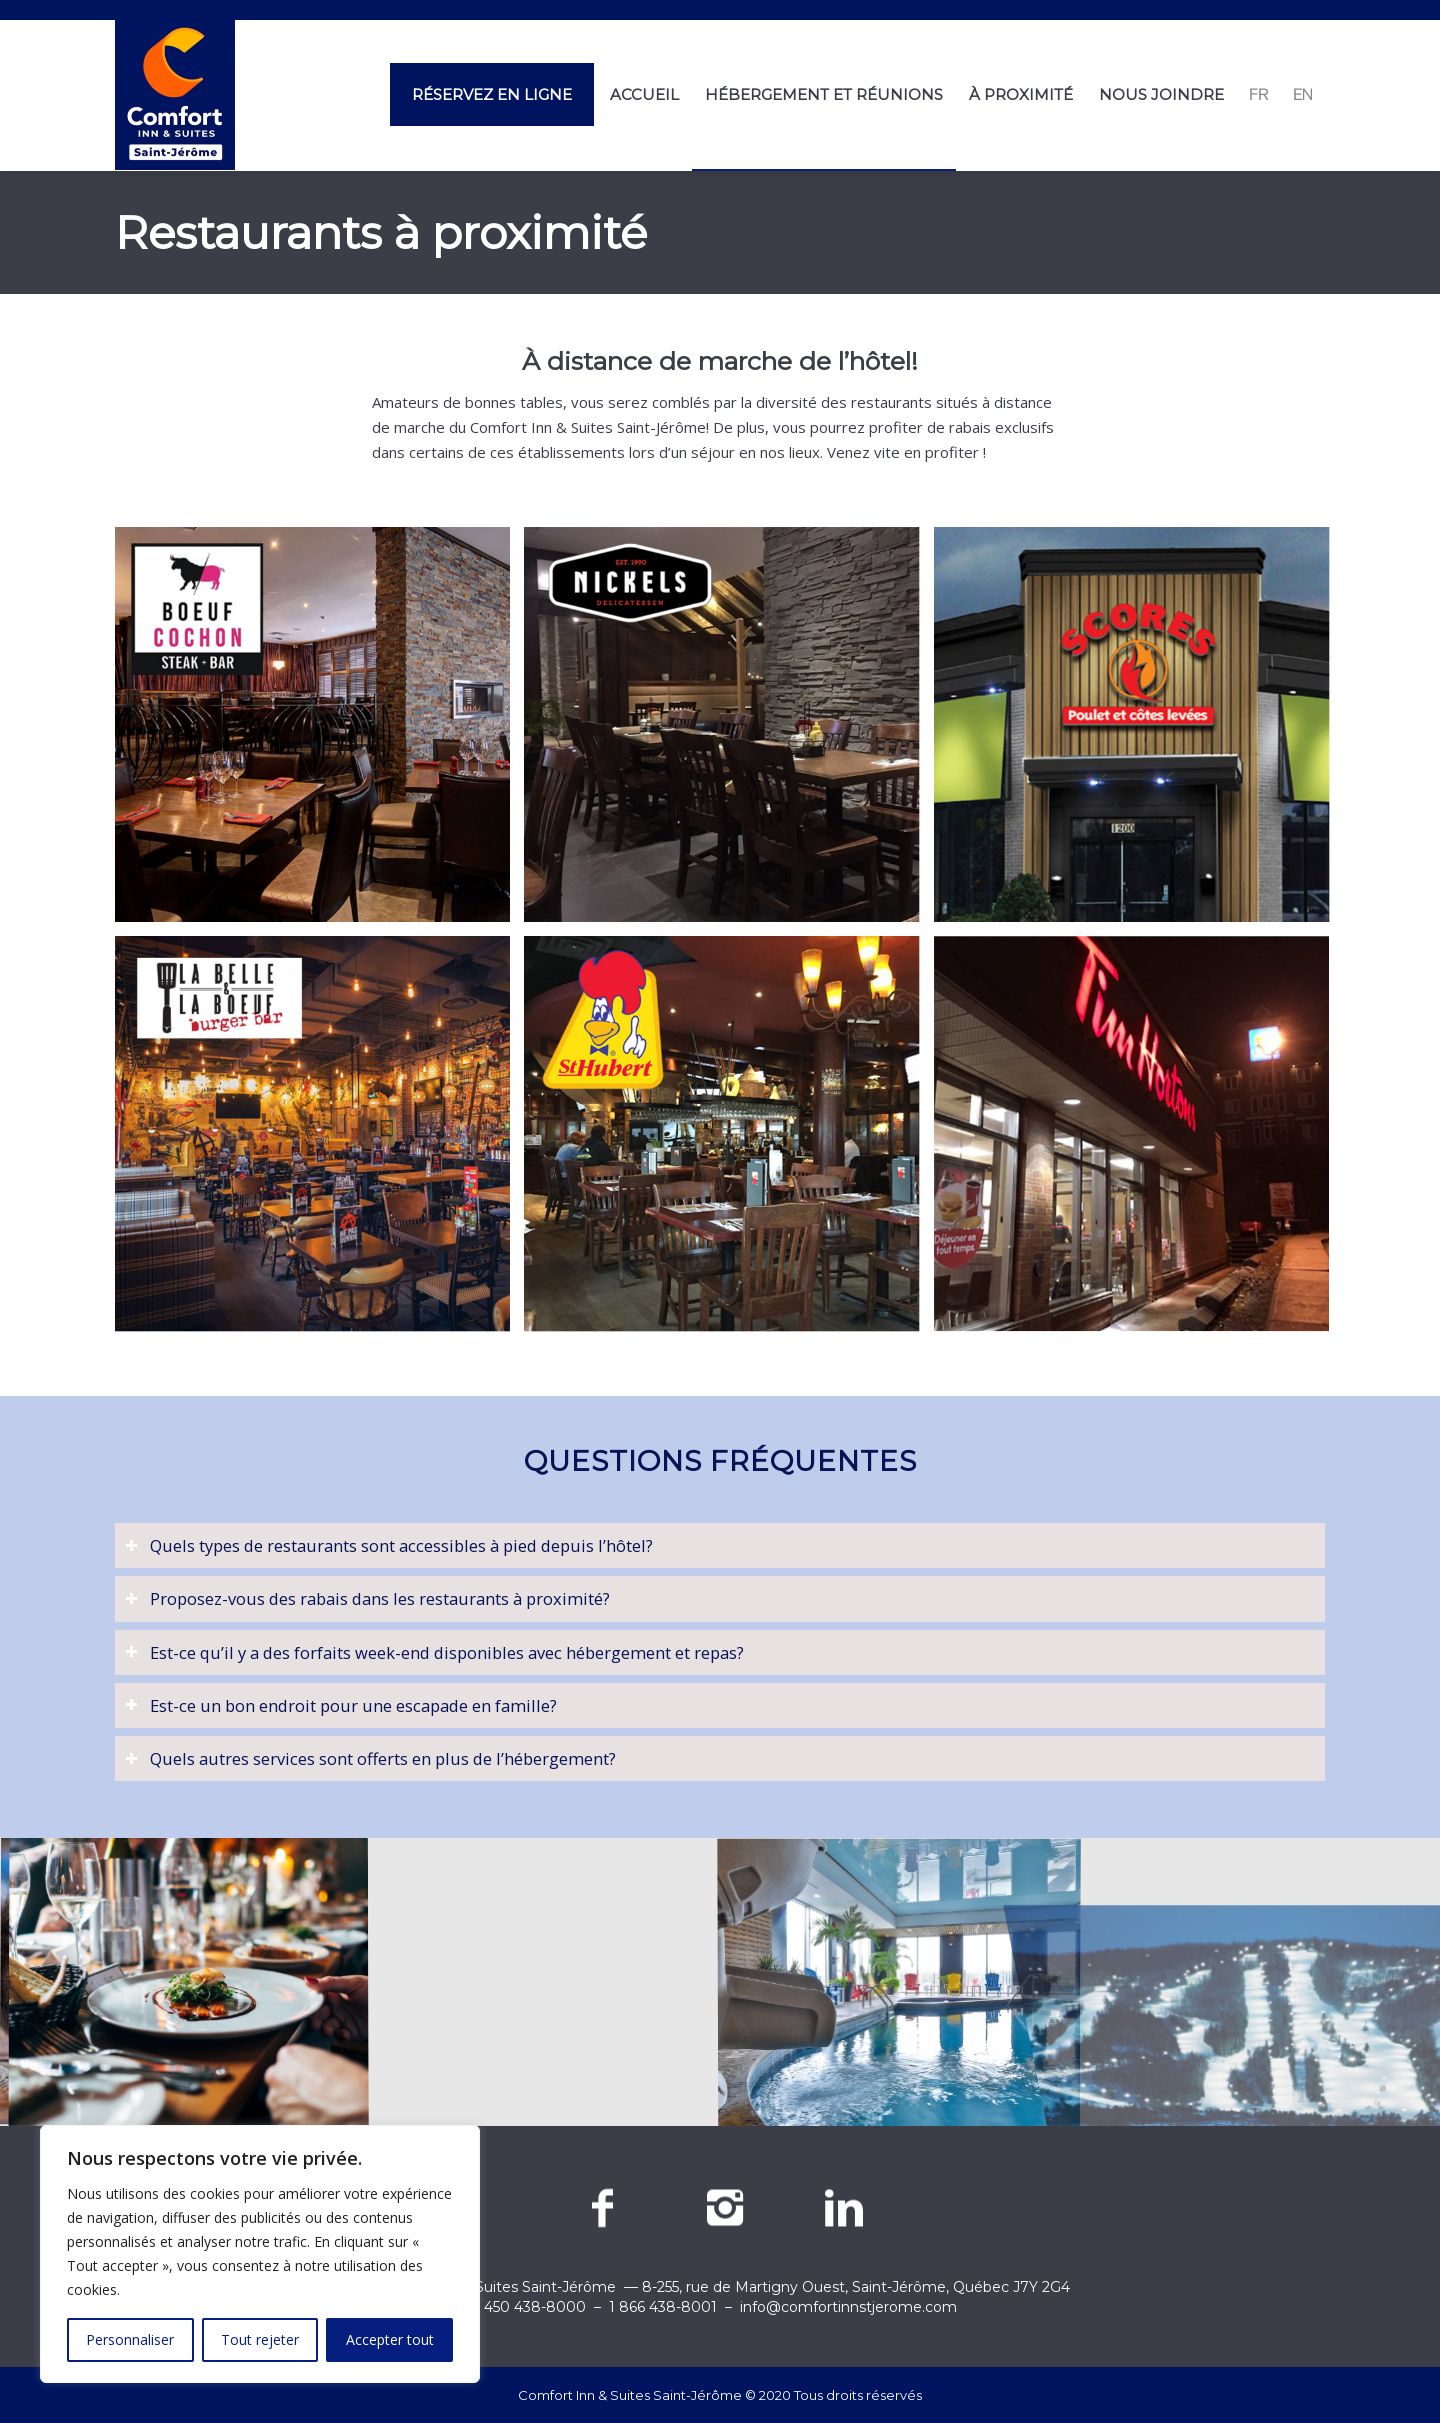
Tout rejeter (260, 2339)
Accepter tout (390, 2339)
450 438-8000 (535, 2307)
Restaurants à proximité (381, 232)
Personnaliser (130, 2339)
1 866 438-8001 (663, 2307)
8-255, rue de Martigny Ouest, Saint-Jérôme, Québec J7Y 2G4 (856, 2287)
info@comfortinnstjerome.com (848, 2307)
